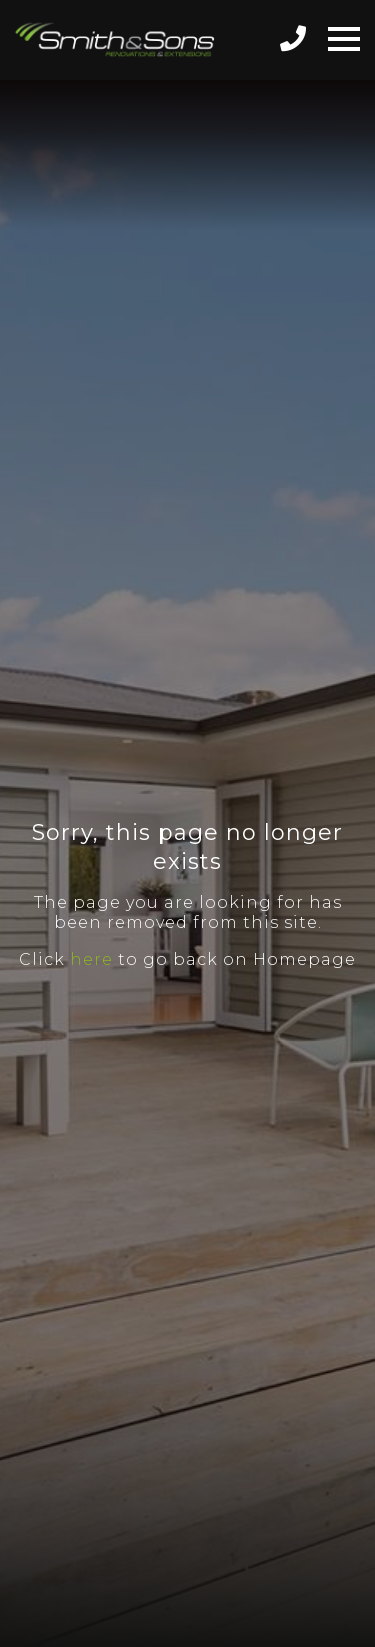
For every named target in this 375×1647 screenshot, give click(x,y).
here (91, 959)
